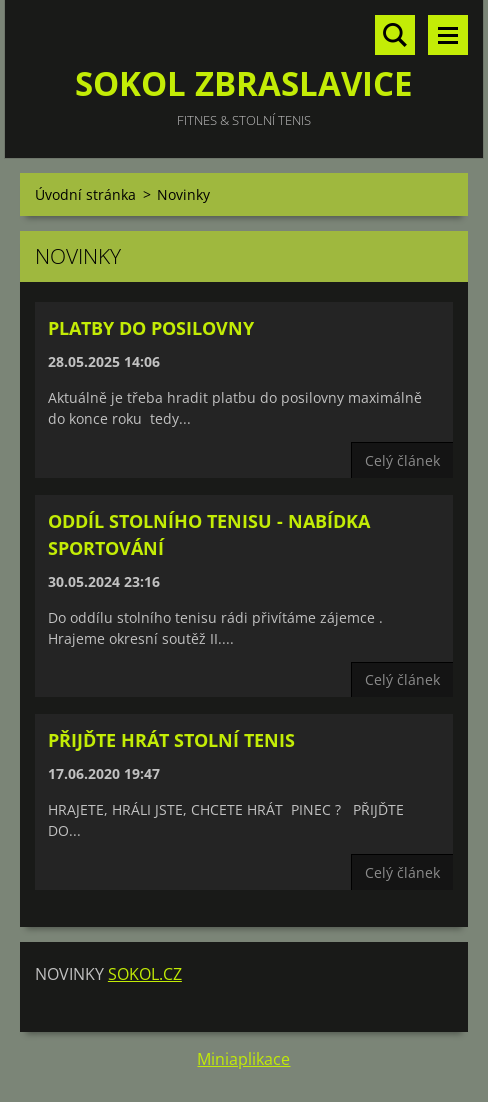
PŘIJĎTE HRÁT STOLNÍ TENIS (171, 740)
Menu (448, 35)
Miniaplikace (243, 1059)
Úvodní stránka (85, 194)
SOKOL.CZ (145, 974)
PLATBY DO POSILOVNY (151, 328)
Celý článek (402, 460)
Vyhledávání (395, 35)
